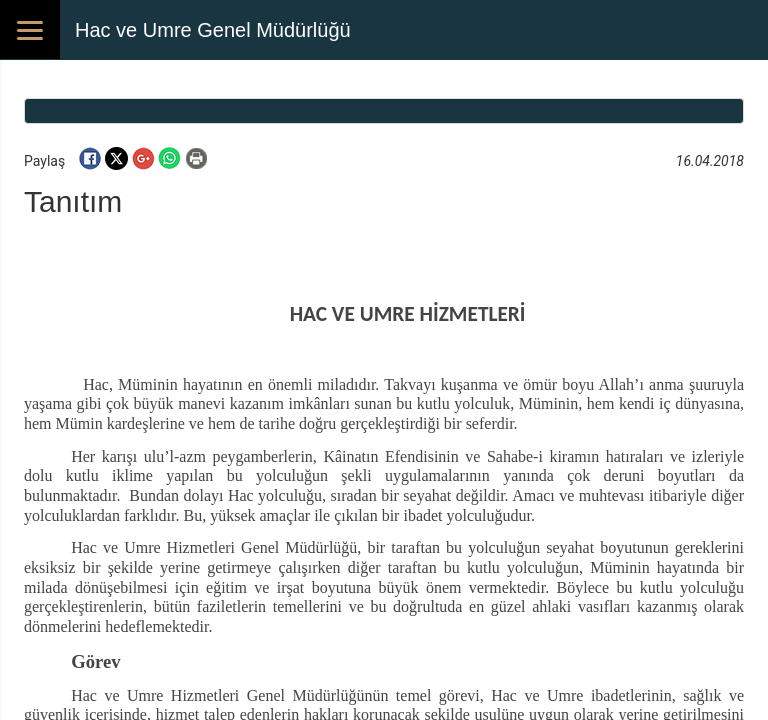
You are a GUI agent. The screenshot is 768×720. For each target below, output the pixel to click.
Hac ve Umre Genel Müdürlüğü (213, 30)
